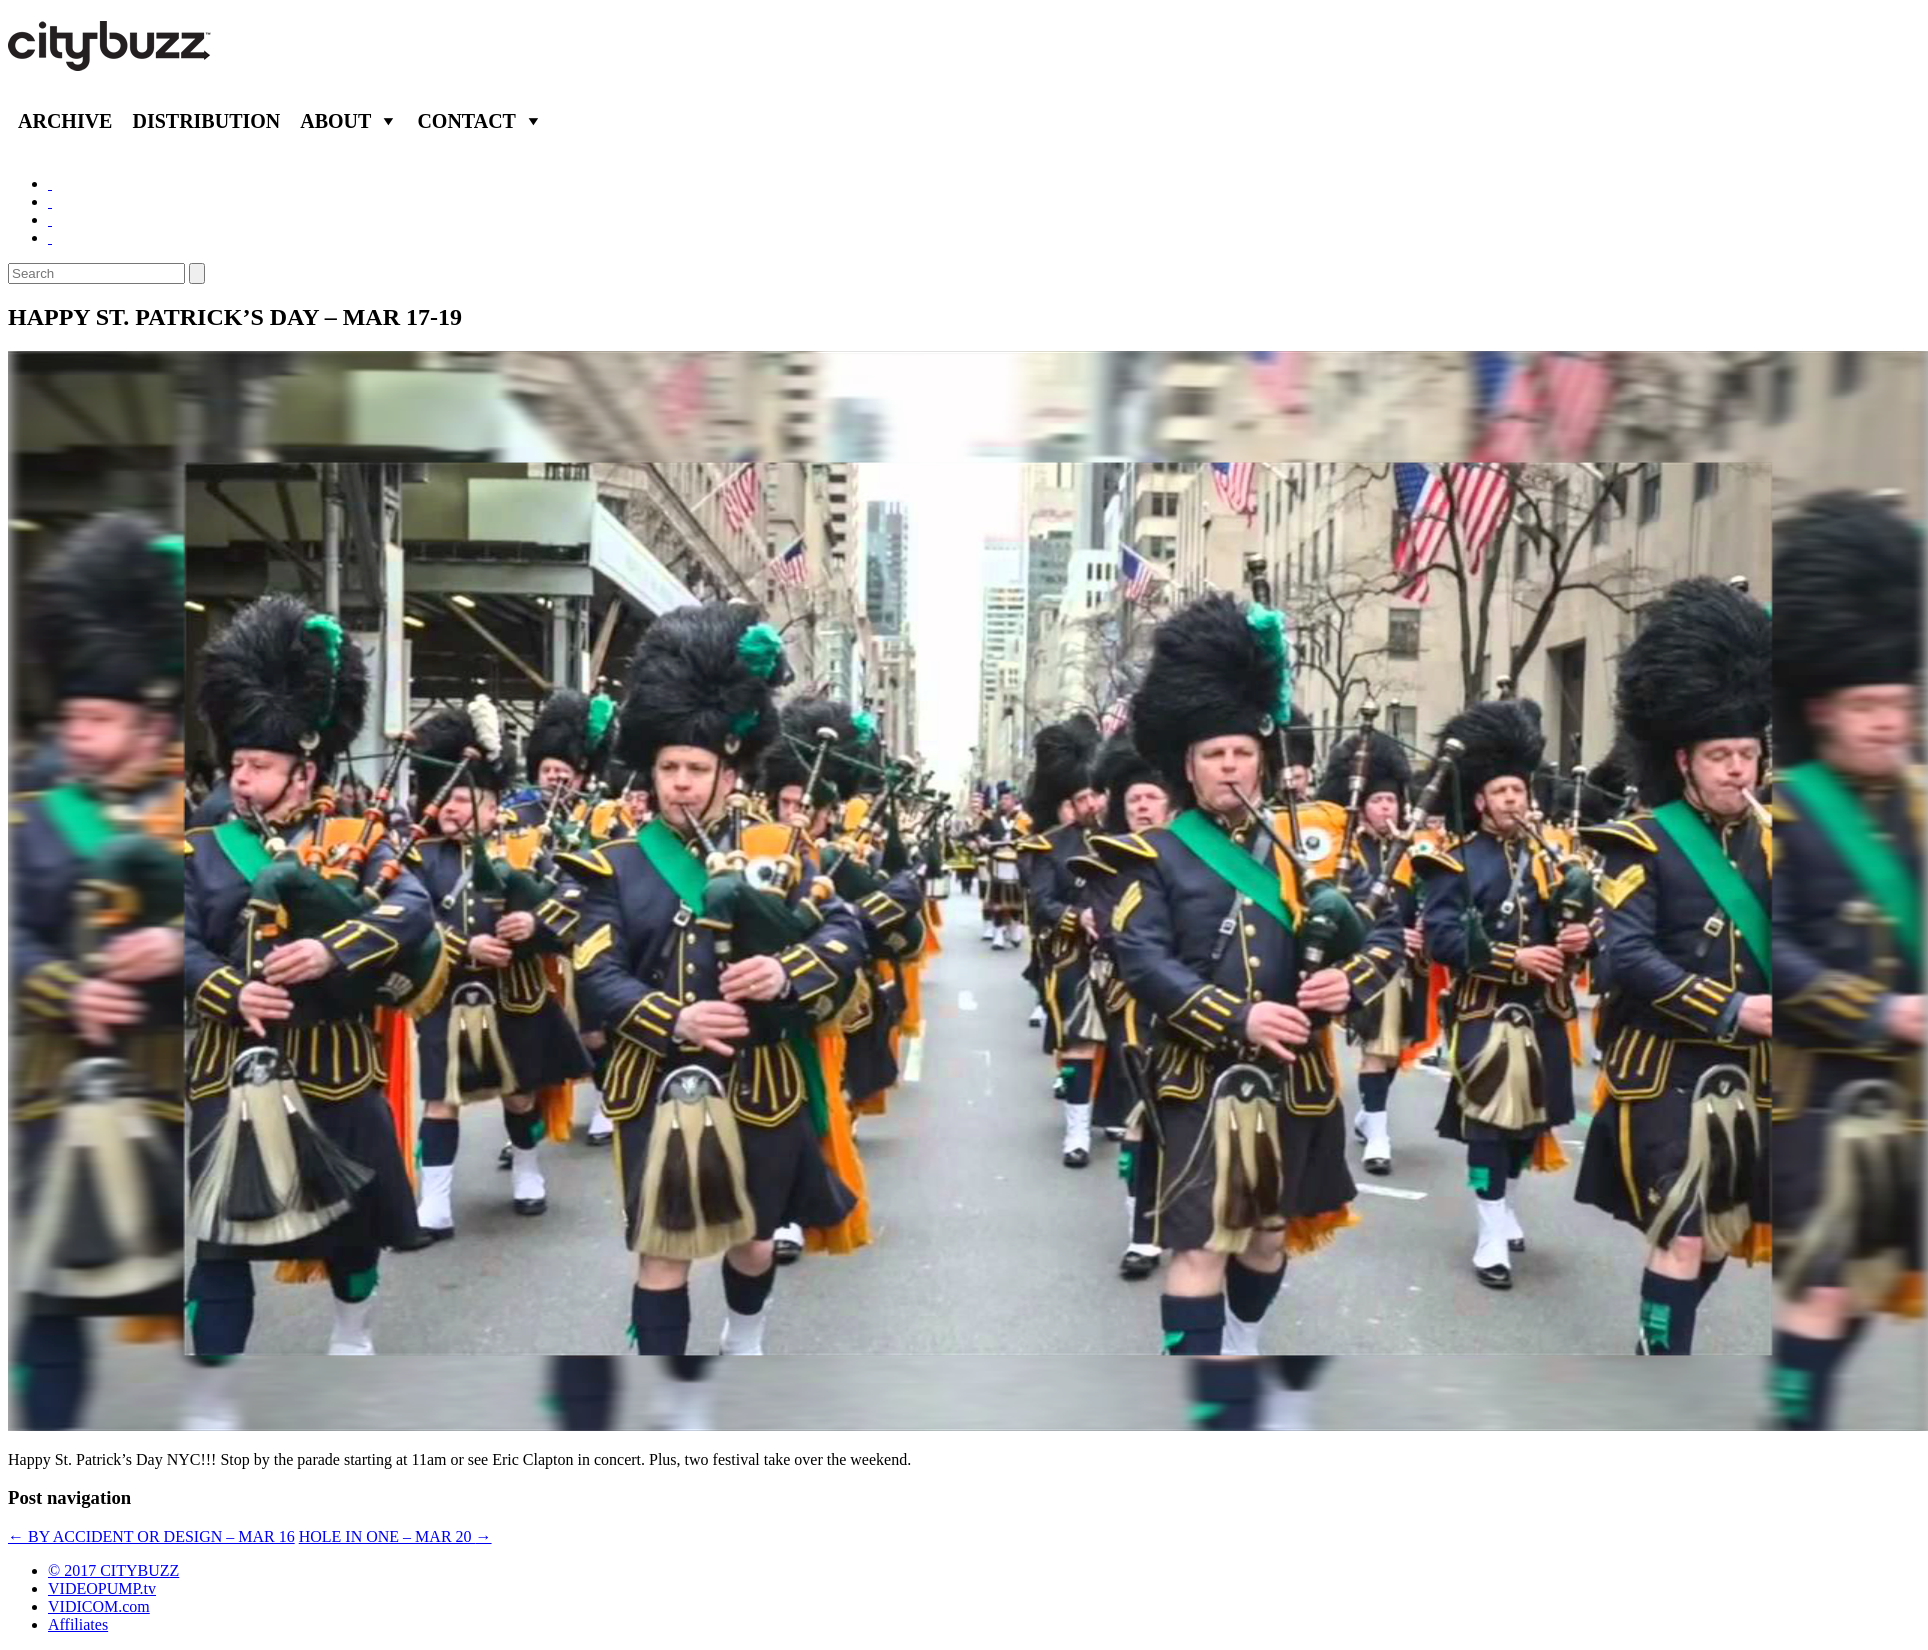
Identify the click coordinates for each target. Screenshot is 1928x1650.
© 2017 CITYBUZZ (113, 1570)
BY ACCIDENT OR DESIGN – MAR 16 (151, 1536)
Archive (65, 121)
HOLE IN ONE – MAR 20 (395, 1536)
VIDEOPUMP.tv (102, 1588)
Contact (466, 121)
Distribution (206, 121)
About (335, 121)
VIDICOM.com (99, 1606)
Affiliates (78, 1624)
